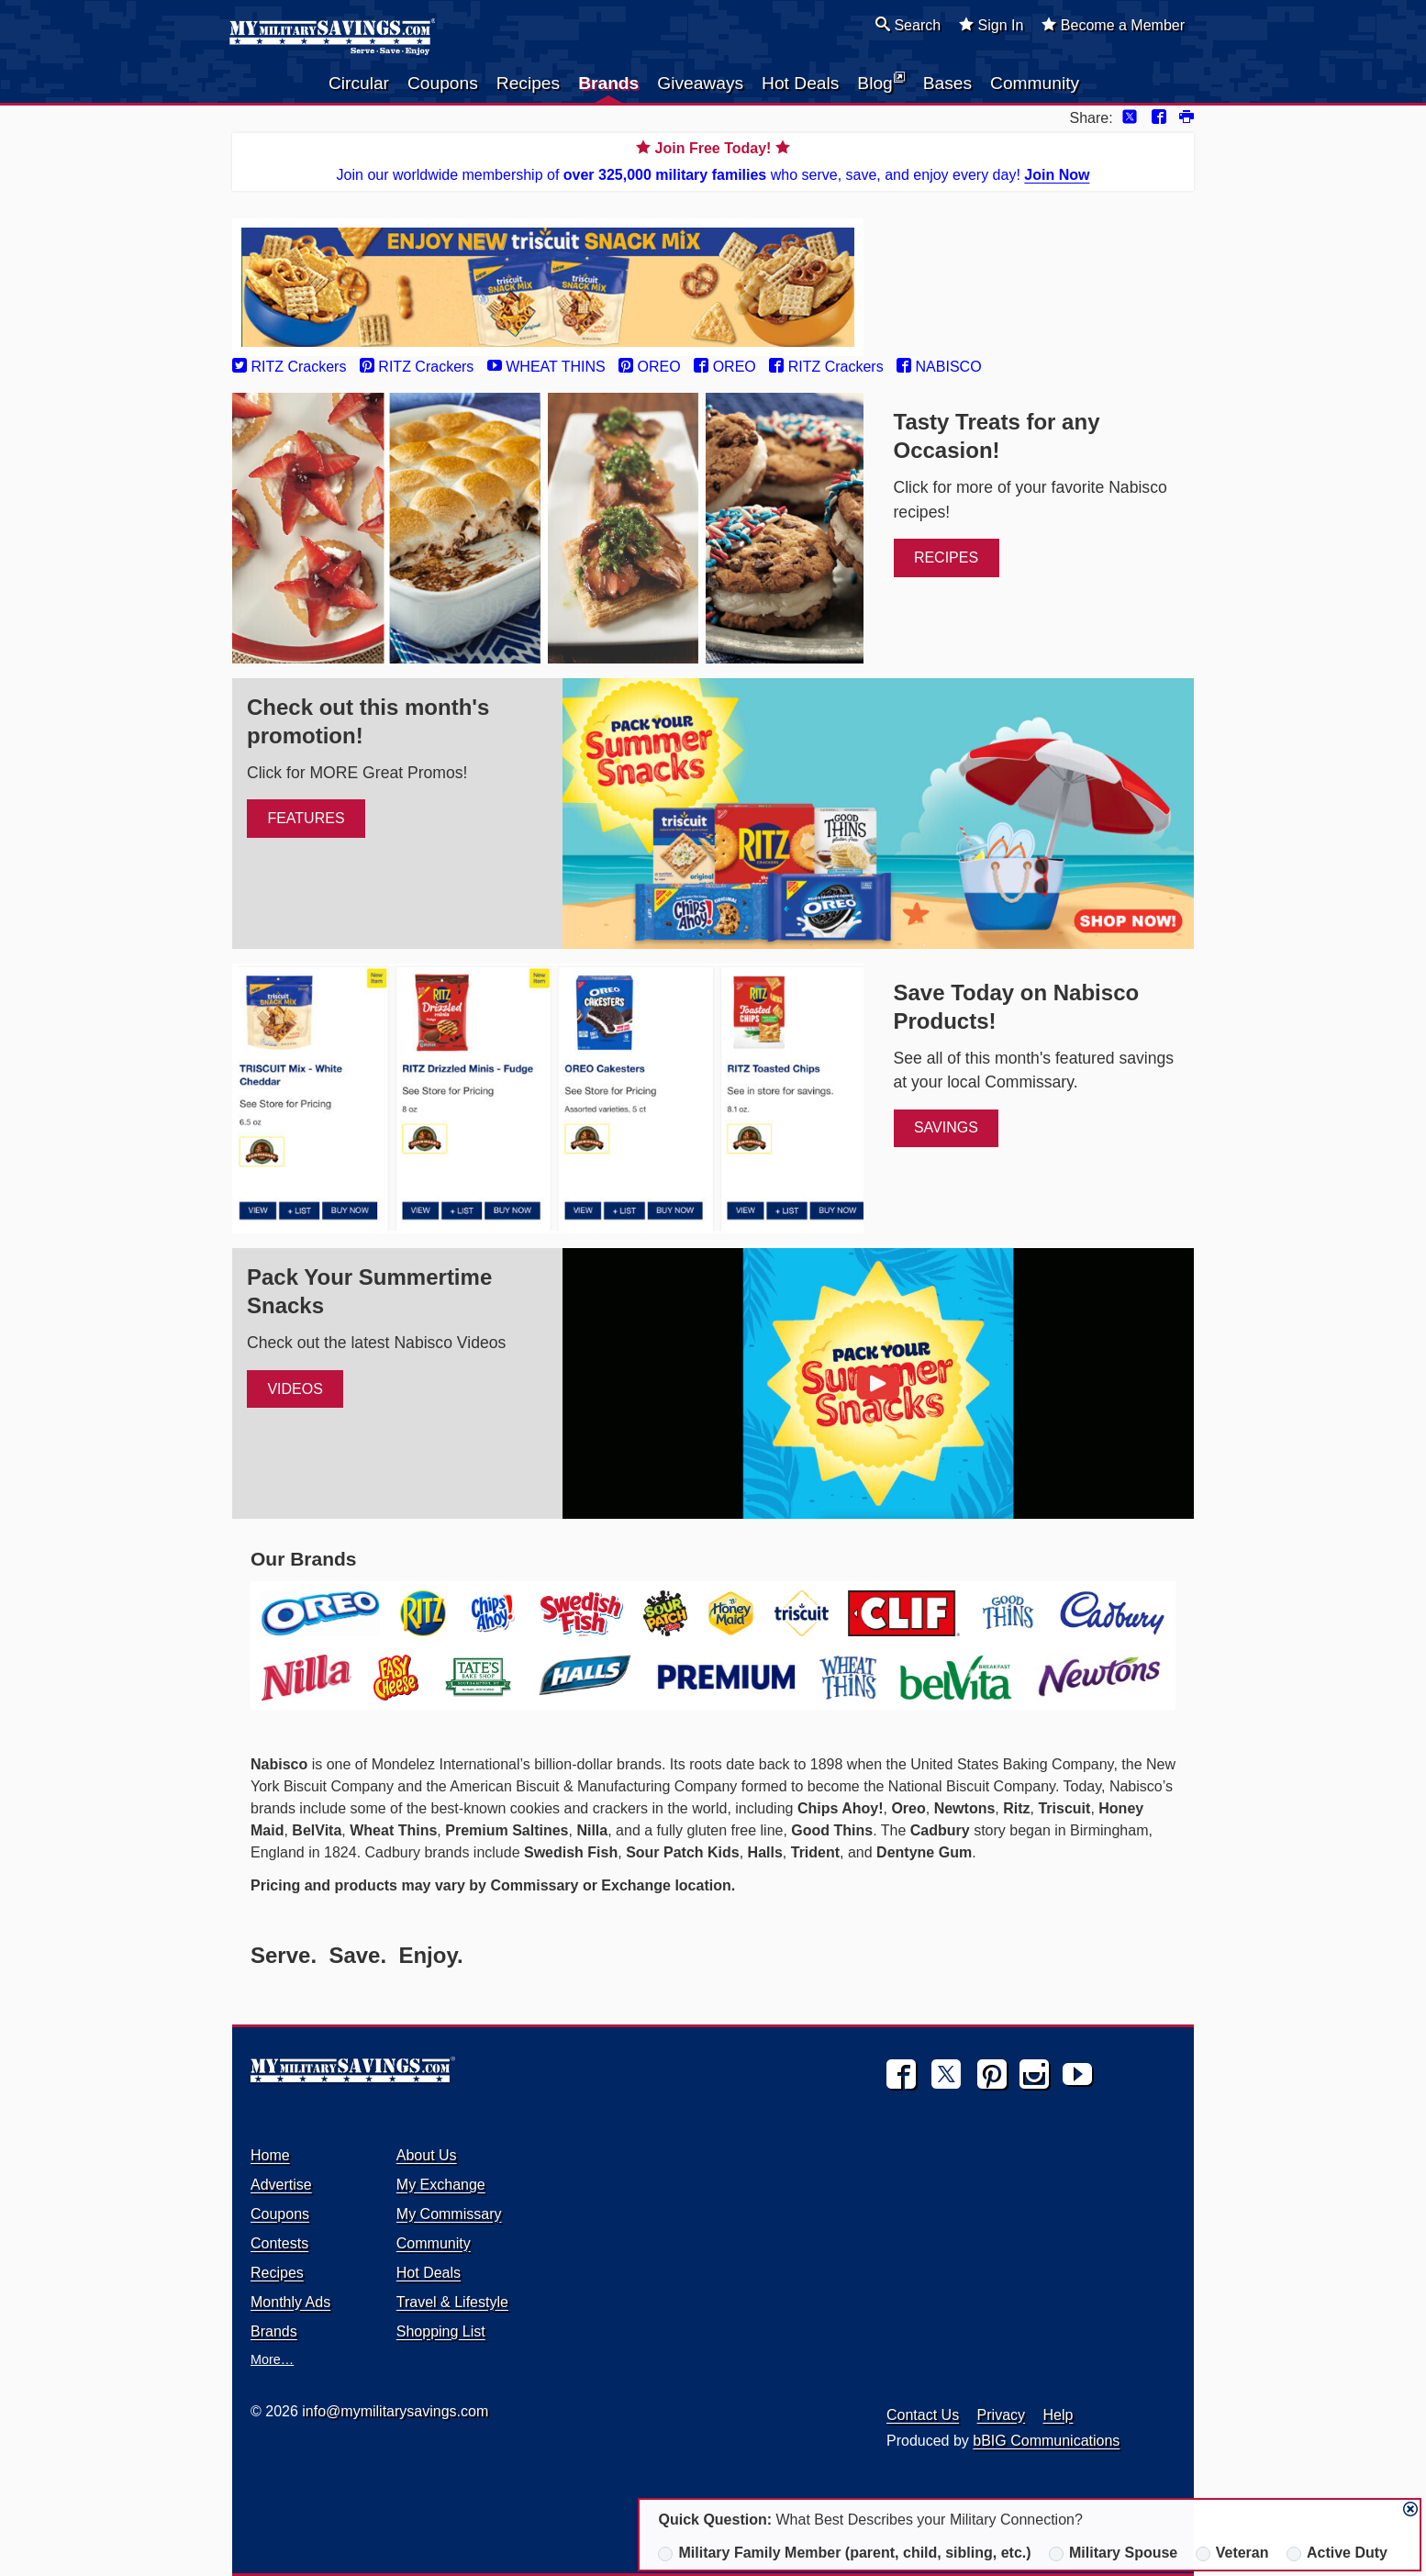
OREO (649, 366)
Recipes (528, 83)
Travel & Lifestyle (452, 2302)
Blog (880, 82)
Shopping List (440, 2331)
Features (305, 818)
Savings (946, 1127)
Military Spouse (1113, 2553)
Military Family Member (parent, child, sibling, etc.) (844, 2553)
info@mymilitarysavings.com (395, 2411)
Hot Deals (800, 83)
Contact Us (922, 2415)
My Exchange (440, 2184)
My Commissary (449, 2214)
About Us (426, 2155)
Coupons (442, 83)
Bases (947, 83)
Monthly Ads (290, 2302)
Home (270, 2155)
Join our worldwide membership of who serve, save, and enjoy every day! (713, 160)
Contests (279, 2243)
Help (1058, 2415)
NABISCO (939, 366)
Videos (294, 1389)
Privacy (1001, 2415)
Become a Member (1113, 25)
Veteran (1232, 2553)
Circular (359, 83)
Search (908, 25)
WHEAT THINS (546, 366)
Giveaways (700, 83)
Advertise (281, 2184)
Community (1034, 83)
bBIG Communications (1046, 2440)
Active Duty (1337, 2553)
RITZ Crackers (289, 366)
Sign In (991, 25)
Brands (608, 83)
